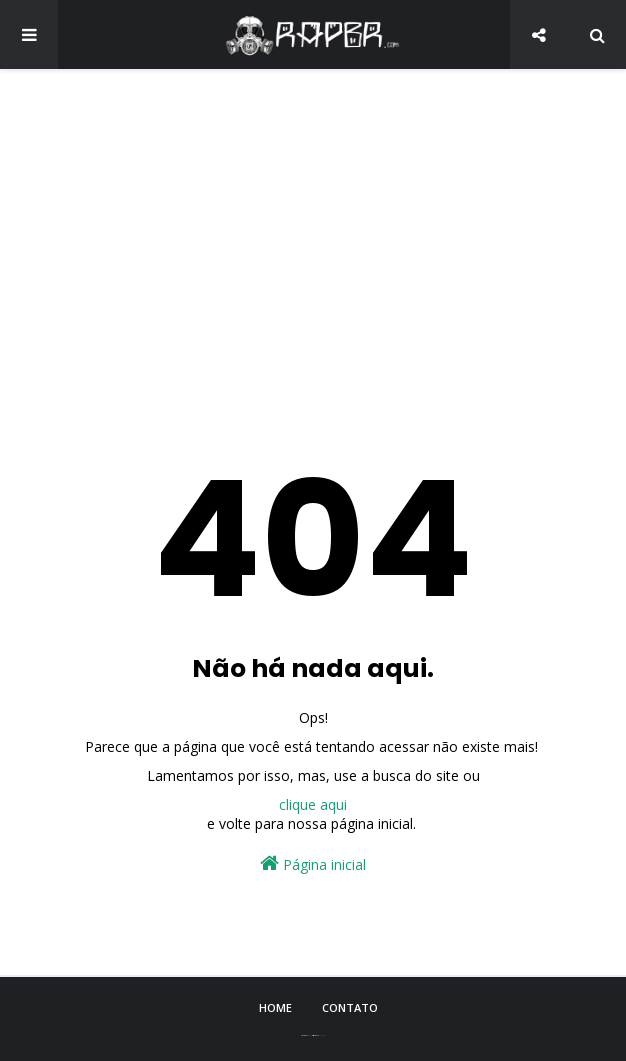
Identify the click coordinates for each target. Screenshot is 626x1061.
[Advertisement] (313, 240)
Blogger (322, 1035)
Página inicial (313, 863)
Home (275, 1007)
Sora (309, 1035)
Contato (350, 1007)
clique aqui (313, 804)
